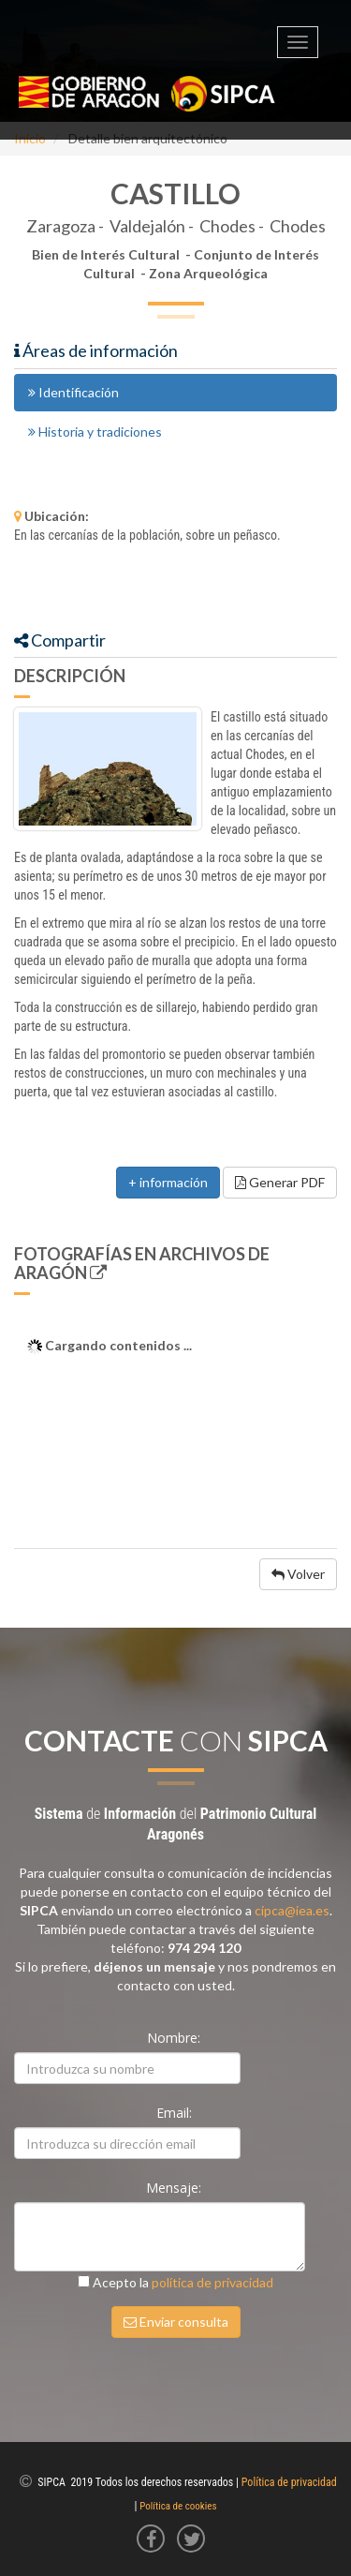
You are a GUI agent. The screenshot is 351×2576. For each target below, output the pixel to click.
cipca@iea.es (292, 1910)
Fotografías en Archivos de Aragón (142, 1263)
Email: (176, 2113)
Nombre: (175, 2038)
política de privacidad (212, 2282)
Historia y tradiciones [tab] (95, 431)
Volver (298, 1574)
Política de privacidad (289, 2482)
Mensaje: (175, 2187)
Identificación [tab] (73, 392)
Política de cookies (177, 2506)
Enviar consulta (176, 2322)
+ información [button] (168, 1182)
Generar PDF (280, 1182)
